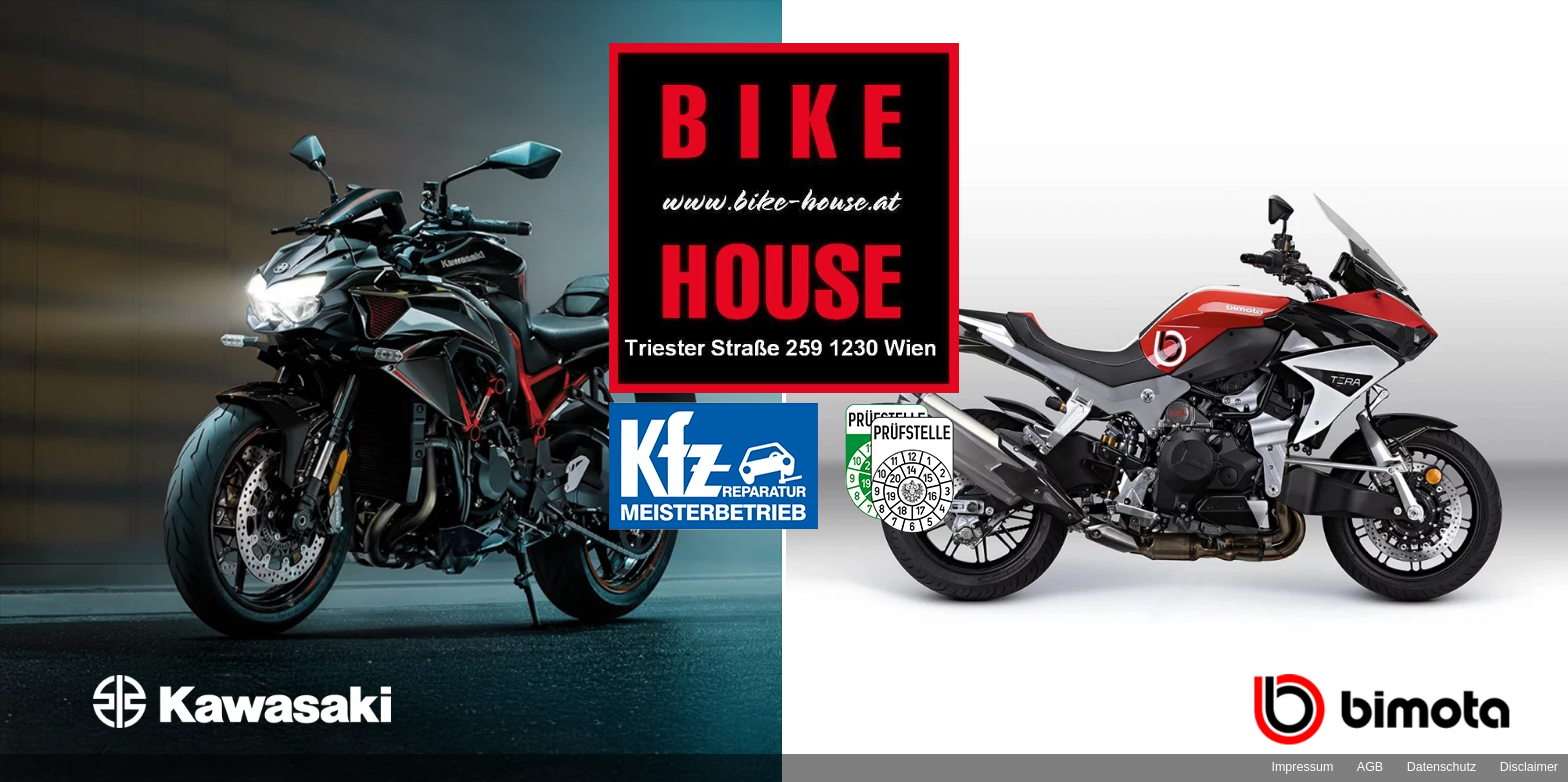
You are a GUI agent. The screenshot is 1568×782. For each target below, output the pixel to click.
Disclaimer (1529, 767)
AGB (1370, 767)
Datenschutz (1441, 767)
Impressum (1302, 767)
